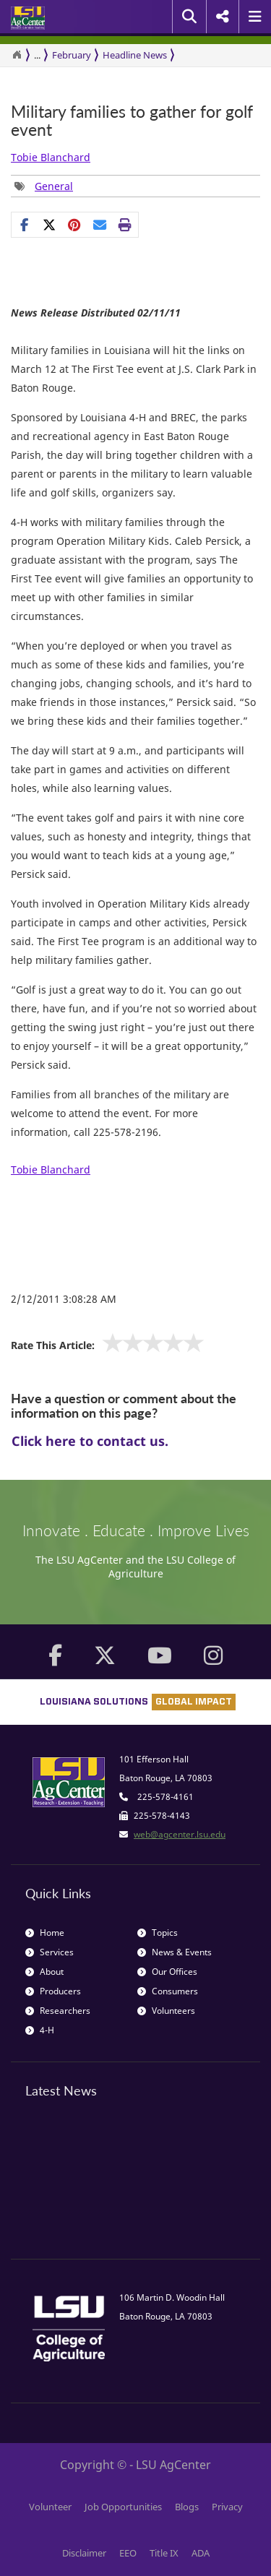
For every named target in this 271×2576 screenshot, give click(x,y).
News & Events (174, 1952)
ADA (201, 2552)
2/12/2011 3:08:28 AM (63, 1299)
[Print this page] (125, 224)
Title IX (164, 2552)
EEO (128, 2552)
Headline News (135, 54)
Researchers (57, 2010)
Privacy (227, 2506)
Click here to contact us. (90, 1440)
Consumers (167, 1991)
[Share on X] (49, 224)
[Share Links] (75, 225)
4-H (39, 2030)
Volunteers (166, 2010)
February (71, 54)
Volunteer (50, 2506)
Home (44, 1932)
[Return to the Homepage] (16, 55)
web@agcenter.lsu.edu (179, 1834)
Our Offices (167, 1971)
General (54, 186)
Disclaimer (84, 2552)
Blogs (187, 2506)
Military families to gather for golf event (132, 121)
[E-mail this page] (100, 224)
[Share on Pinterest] (74, 224)
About (44, 1971)
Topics (157, 1932)
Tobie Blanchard (50, 157)
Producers (53, 1991)
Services (49, 1952)
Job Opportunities (123, 2506)
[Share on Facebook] (24, 224)
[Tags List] (43, 186)
